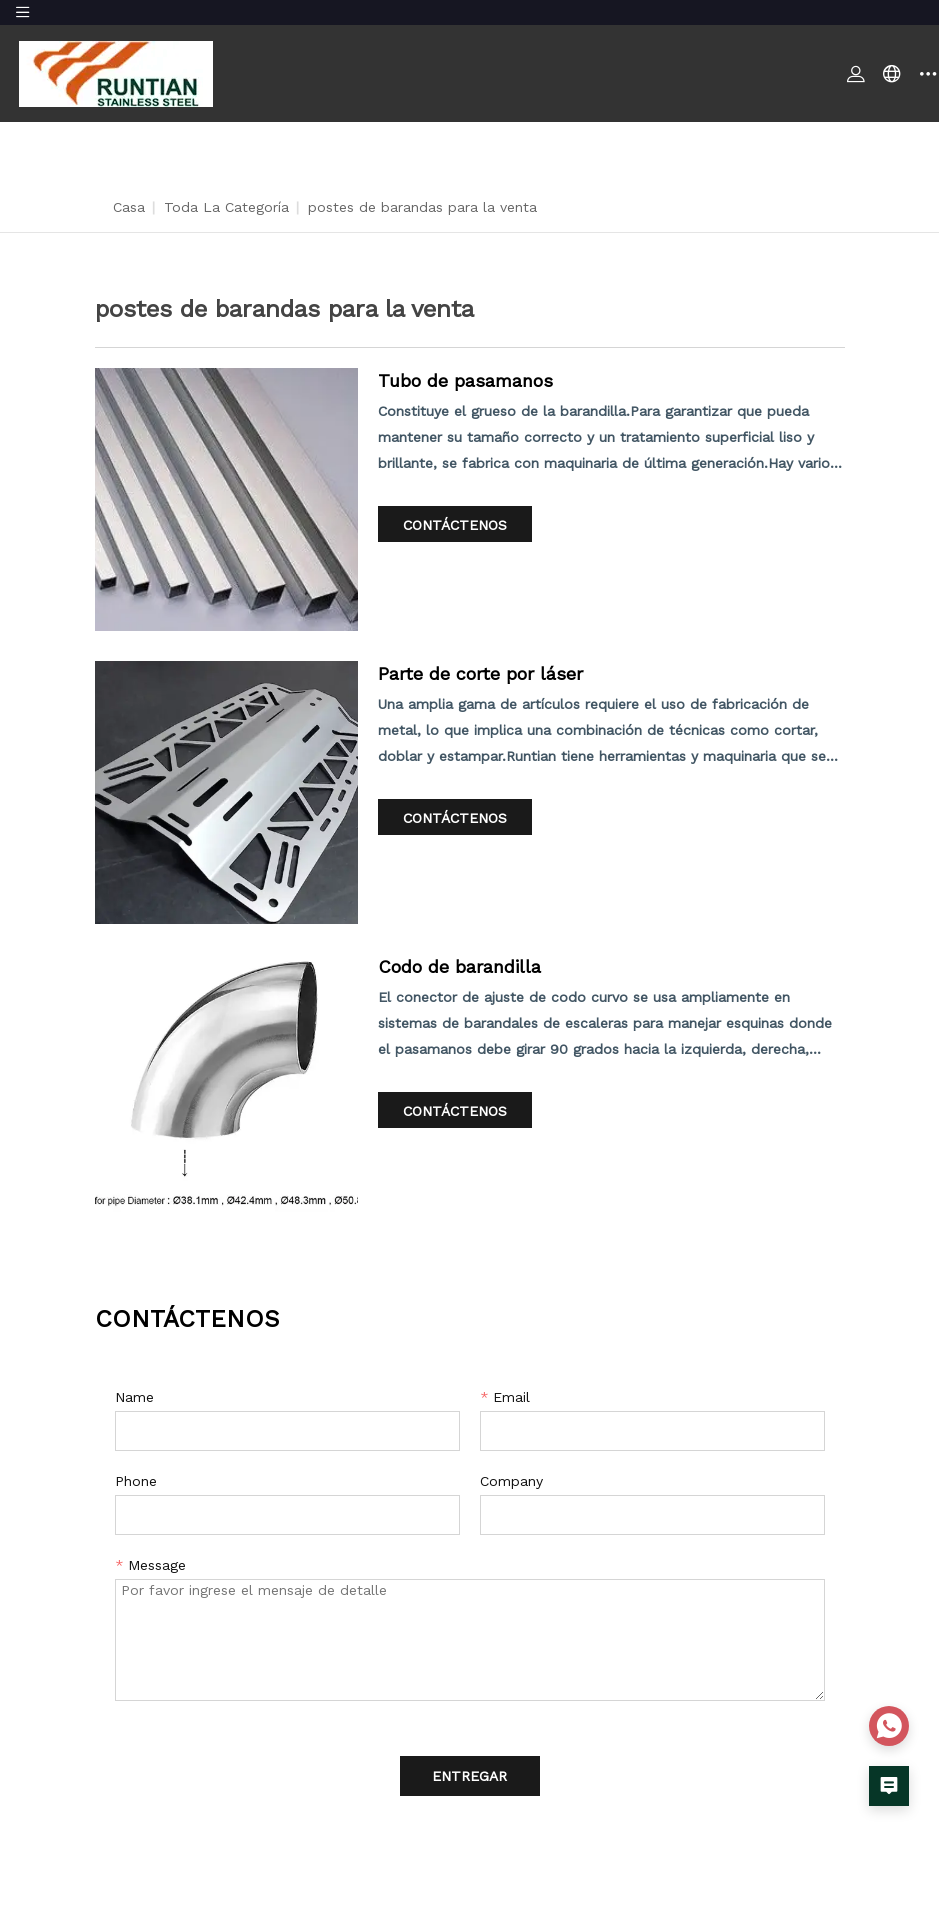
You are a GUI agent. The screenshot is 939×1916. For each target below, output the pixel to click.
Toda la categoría (226, 207)
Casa (129, 207)
